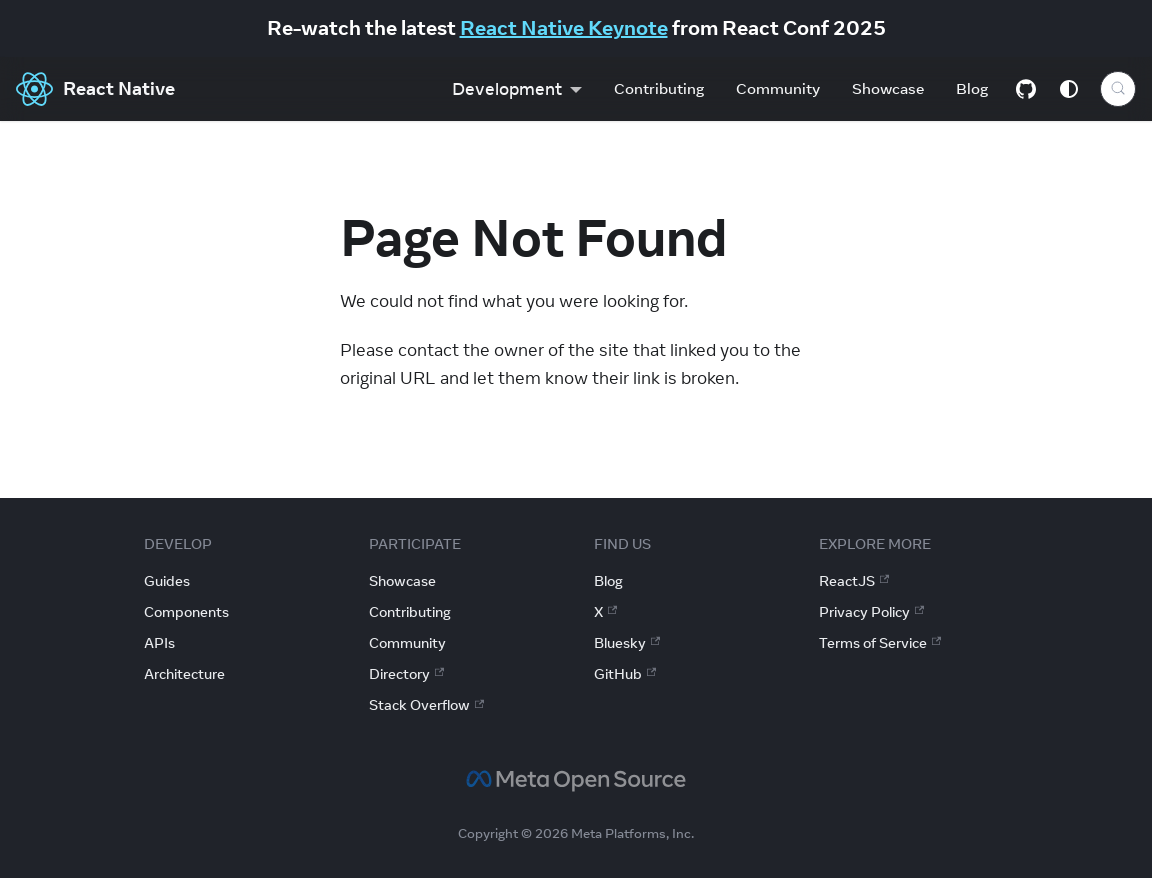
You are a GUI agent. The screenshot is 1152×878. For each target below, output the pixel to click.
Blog (972, 88)
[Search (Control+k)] (1118, 89)
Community (778, 88)
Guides (167, 581)
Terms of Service (880, 643)
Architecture (184, 674)
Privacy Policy (871, 612)
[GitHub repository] (1026, 89)
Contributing (659, 88)
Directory (406, 674)
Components (186, 612)
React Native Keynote (564, 27)
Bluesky (627, 643)
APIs (159, 643)
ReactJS (854, 581)
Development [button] (507, 89)
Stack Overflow (426, 705)
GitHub (625, 674)
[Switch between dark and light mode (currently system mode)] (1069, 89)
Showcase (888, 88)
